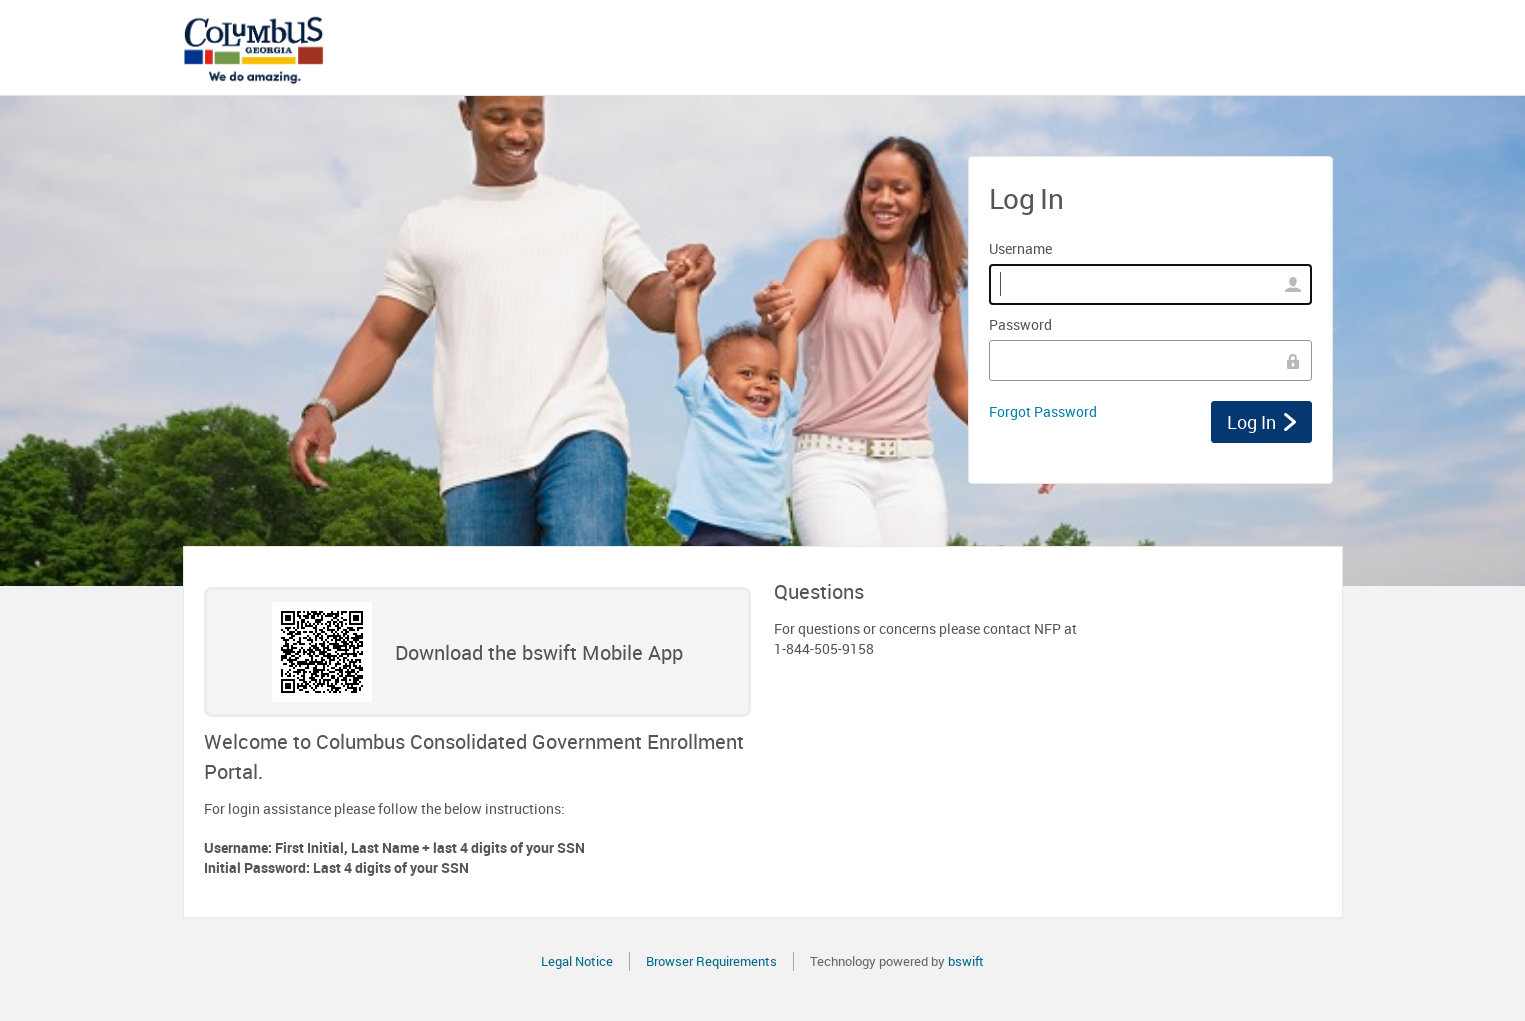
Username (1020, 248)
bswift (966, 961)
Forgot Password (1043, 411)
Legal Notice (577, 961)
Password (1020, 324)
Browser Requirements (711, 961)
